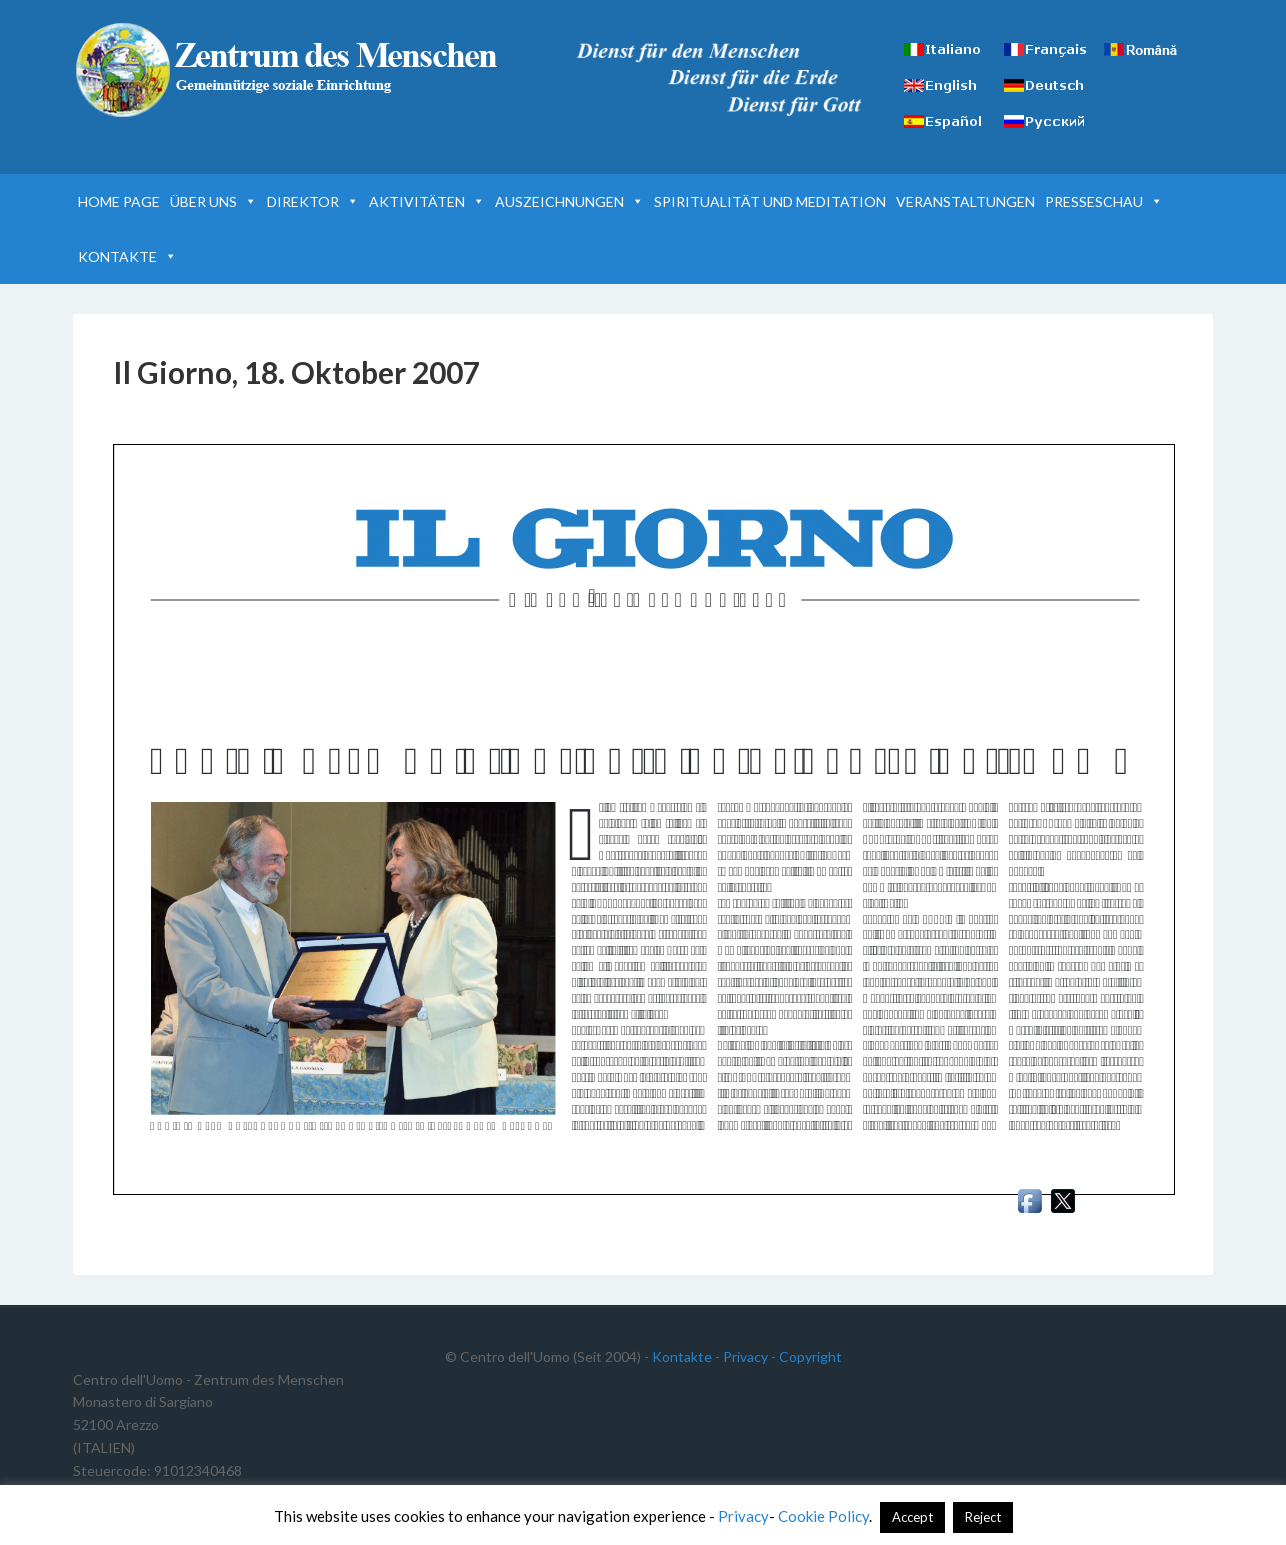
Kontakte (682, 1356)
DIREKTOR (313, 201)
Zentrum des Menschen (289, 70)
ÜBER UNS (213, 201)
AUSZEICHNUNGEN (569, 201)
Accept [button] (912, 1517)
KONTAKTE (127, 256)
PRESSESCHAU (1104, 201)
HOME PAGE (119, 201)
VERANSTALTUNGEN (965, 201)
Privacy (745, 1356)
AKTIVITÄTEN (427, 201)
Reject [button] (983, 1517)
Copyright (810, 1356)
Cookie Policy (823, 1516)
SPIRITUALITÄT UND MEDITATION (770, 201)
